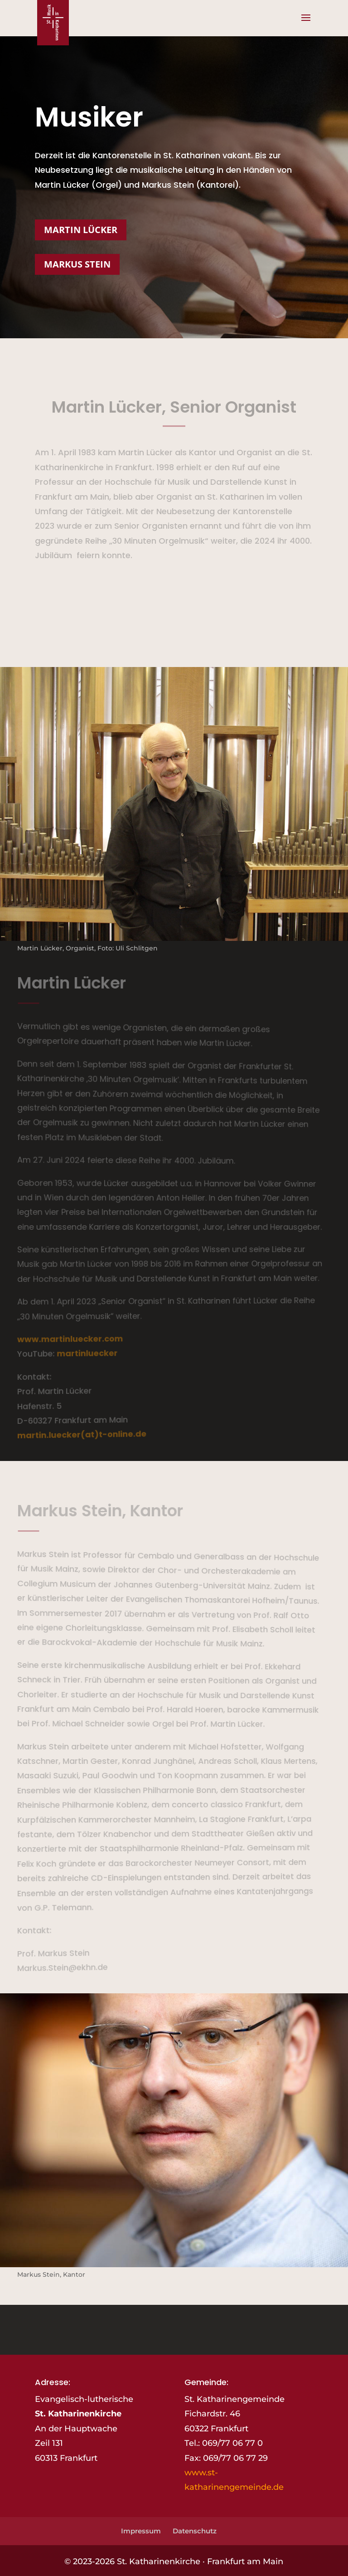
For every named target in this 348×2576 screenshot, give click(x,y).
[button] (306, 23)
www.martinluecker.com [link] (69, 1338)
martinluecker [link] (86, 1353)
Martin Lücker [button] (80, 230)
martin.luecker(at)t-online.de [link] (80, 1433)
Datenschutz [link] (195, 2531)
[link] (53, 22)
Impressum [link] (141, 2531)
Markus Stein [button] (77, 264)
